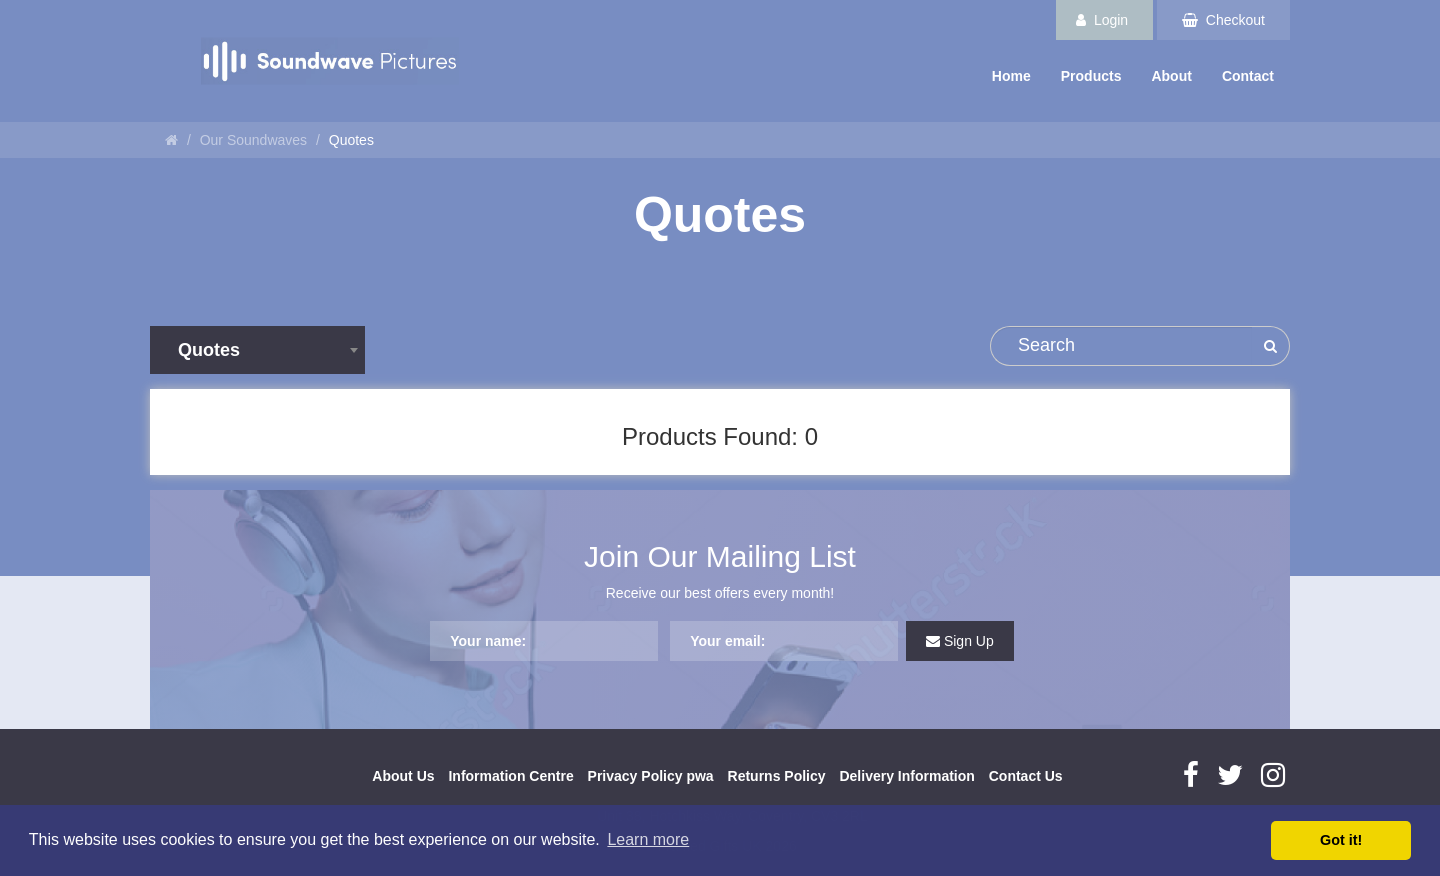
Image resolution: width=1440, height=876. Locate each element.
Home (1011, 76)
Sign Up (960, 641)
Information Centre (510, 776)
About (1171, 76)
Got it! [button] (1341, 840)
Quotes (351, 140)
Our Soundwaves (253, 140)
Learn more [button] (648, 839)
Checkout (1223, 20)
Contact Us (1026, 776)
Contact (1248, 76)
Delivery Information (906, 776)
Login (1102, 20)
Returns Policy (777, 776)
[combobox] (257, 350)
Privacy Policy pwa (651, 776)
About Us (403, 776)
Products (1091, 76)
